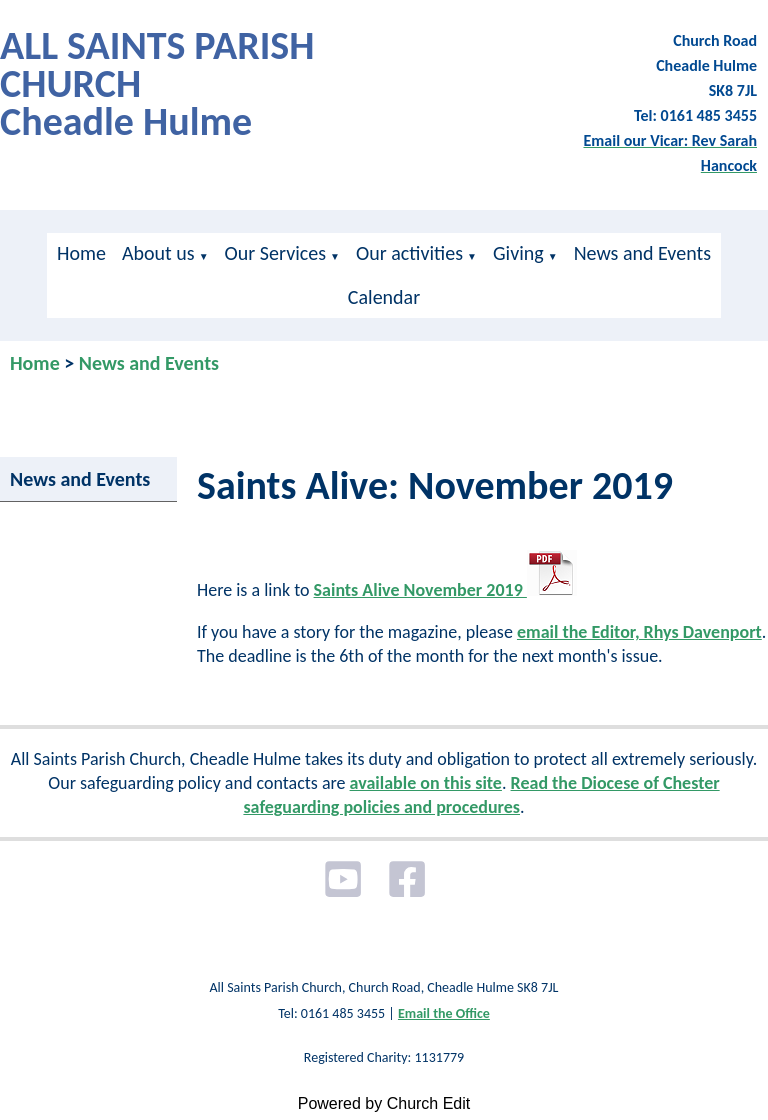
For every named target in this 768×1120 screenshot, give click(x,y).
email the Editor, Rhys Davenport (639, 632)
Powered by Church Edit (384, 1103)
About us (158, 253)
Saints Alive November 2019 (445, 590)
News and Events (642, 253)
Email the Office (444, 1013)
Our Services (275, 253)
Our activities (409, 253)
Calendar (384, 297)
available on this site (426, 783)
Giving (518, 253)
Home (81, 253)
